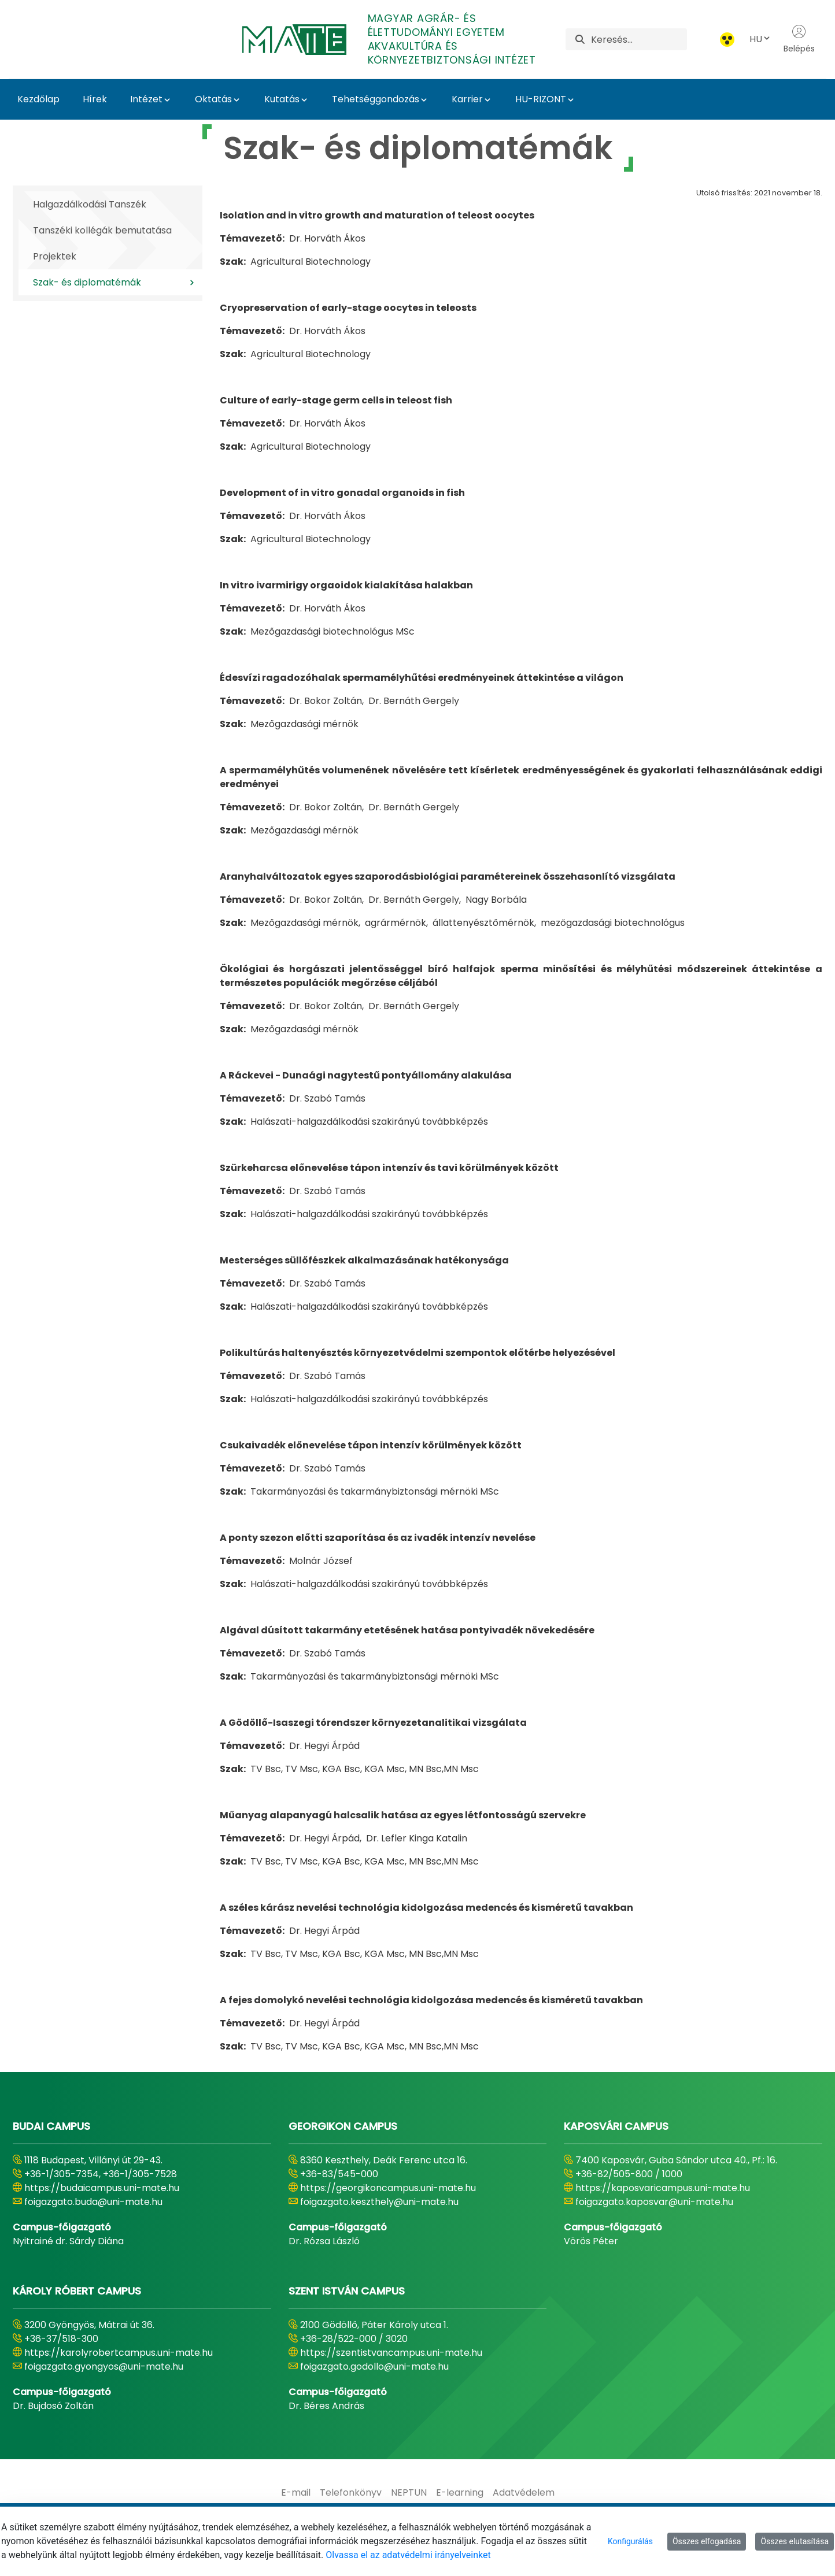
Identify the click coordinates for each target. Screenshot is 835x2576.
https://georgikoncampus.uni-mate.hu (388, 2188)
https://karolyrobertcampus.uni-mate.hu (118, 2352)
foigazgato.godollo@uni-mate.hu (374, 2366)
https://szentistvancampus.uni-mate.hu (391, 2352)
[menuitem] (295, 2492)
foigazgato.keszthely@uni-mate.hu (379, 2201)
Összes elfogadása (707, 2541)
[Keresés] (639, 39)
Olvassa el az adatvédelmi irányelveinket (408, 2554)
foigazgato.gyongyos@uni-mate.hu (103, 2366)
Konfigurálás (630, 2541)
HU (760, 39)
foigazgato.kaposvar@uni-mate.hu (654, 2201)
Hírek (95, 99)
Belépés (799, 39)
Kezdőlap (38, 99)
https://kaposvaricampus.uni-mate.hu (662, 2188)
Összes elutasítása (794, 2541)
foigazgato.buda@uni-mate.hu (93, 2201)
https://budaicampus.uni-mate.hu (101, 2188)
